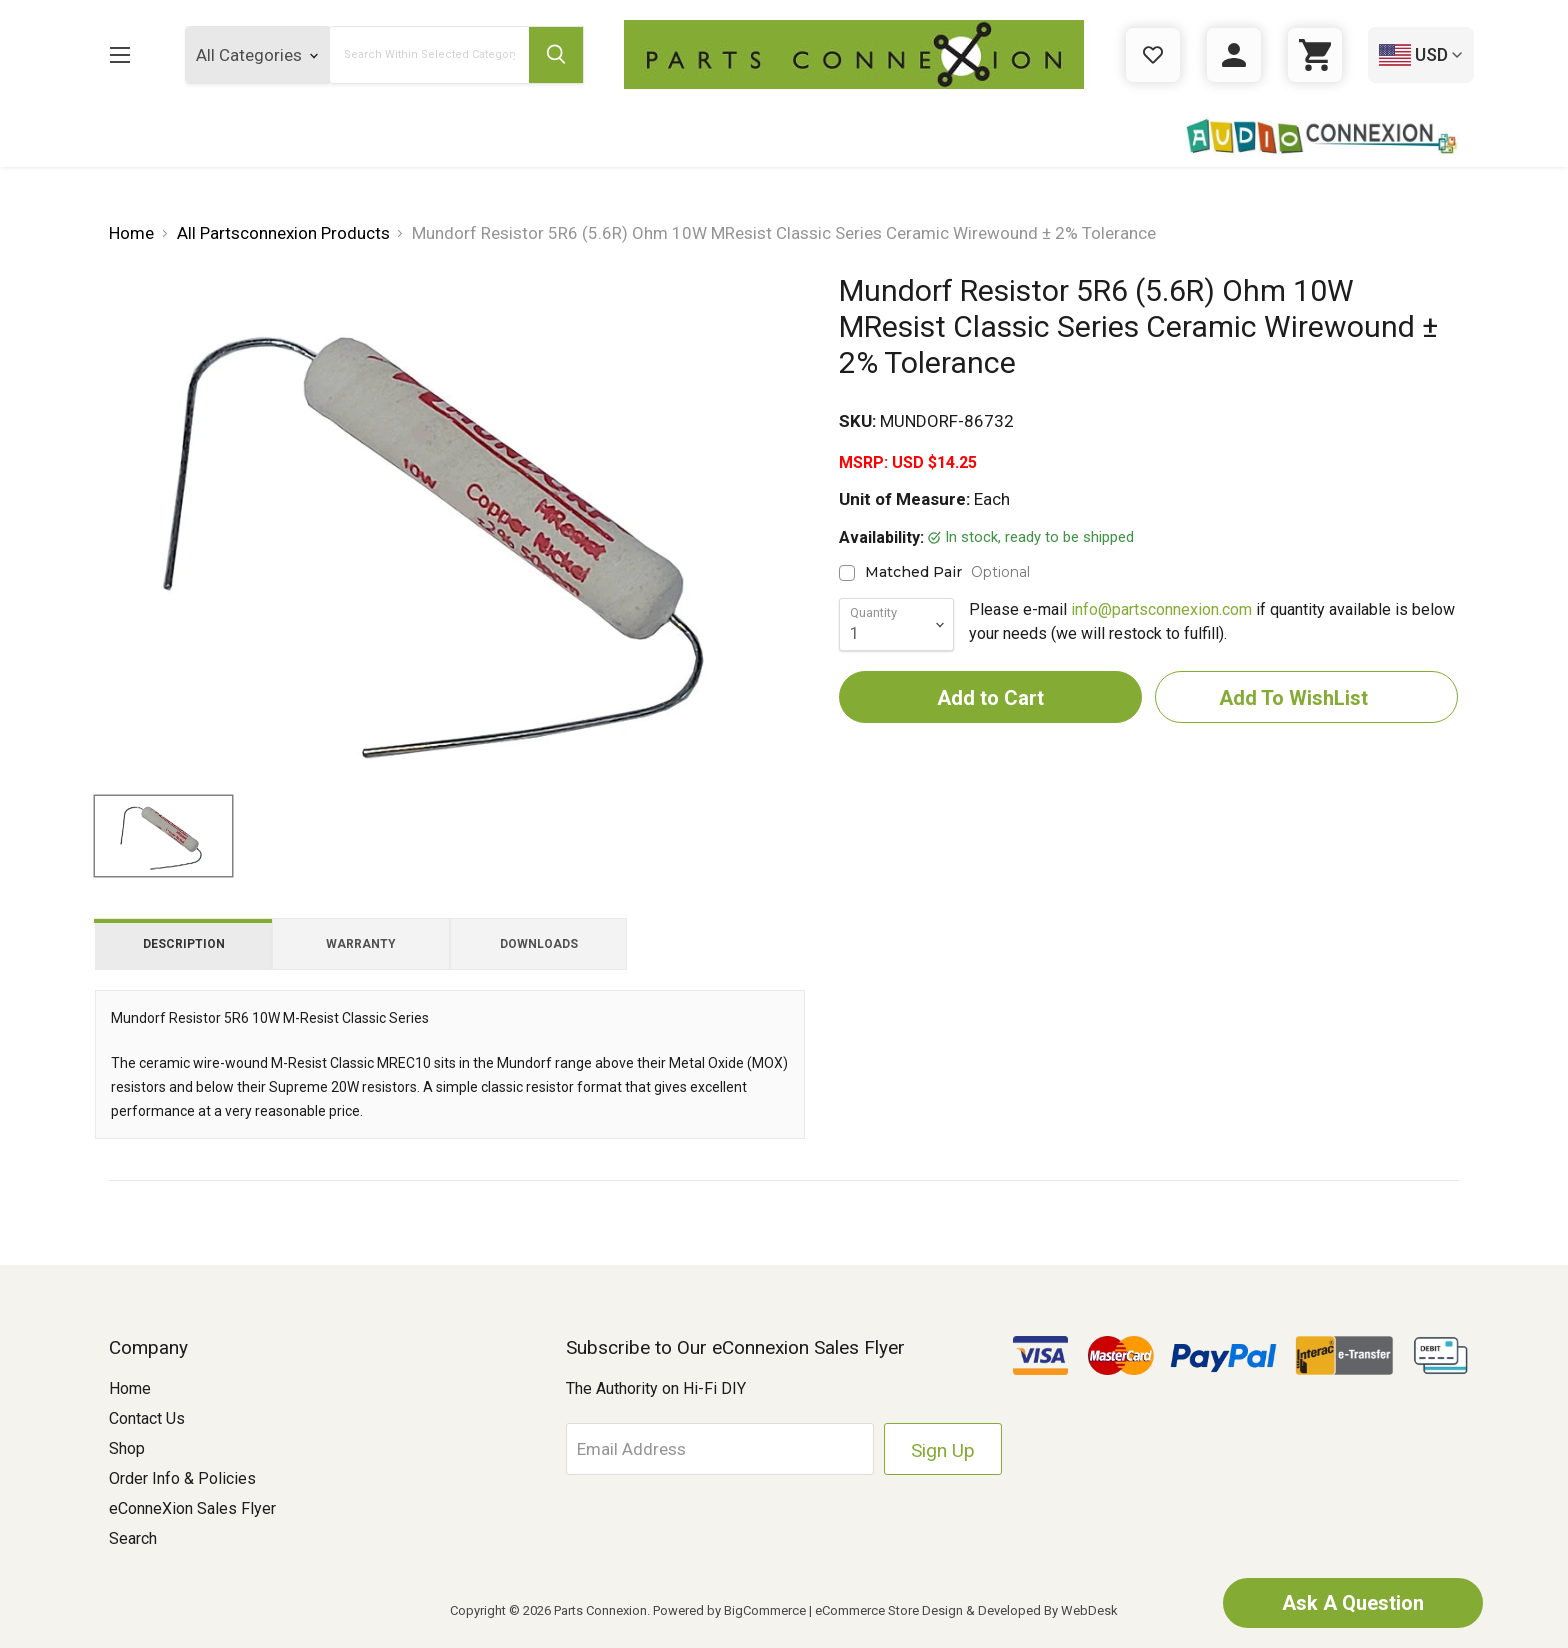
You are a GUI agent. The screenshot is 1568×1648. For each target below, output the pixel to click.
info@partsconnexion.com (1161, 609)
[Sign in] (1234, 55)
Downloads (539, 944)
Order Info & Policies (182, 1478)
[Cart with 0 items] (1315, 55)
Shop (127, 1448)
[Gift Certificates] (1153, 55)
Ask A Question (1353, 1603)
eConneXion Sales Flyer (192, 1508)
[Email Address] (720, 1449)
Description (184, 944)
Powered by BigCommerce (729, 1610)
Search (133, 1538)
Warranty (361, 944)
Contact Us (147, 1418)
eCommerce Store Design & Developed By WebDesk (966, 1610)
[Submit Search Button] (556, 55)
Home (130, 1388)
